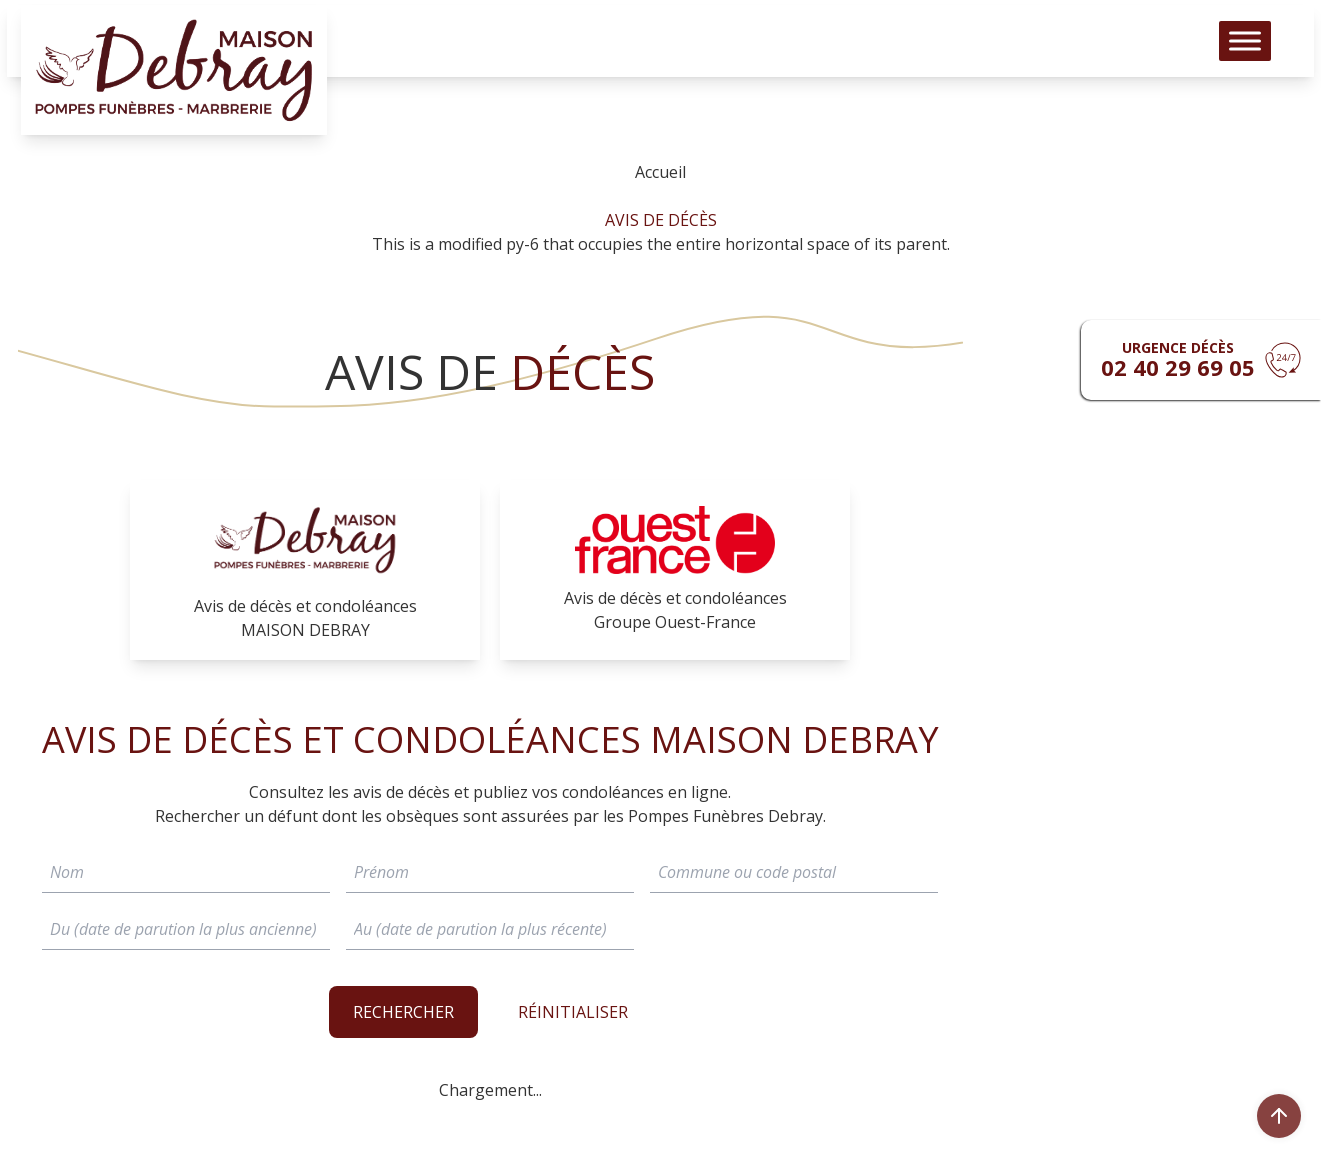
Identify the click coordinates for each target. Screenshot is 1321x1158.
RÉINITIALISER (573, 1012)
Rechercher (403, 1012)
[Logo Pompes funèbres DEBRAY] (174, 80)
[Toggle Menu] (1245, 50)
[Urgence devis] (1201, 360)
